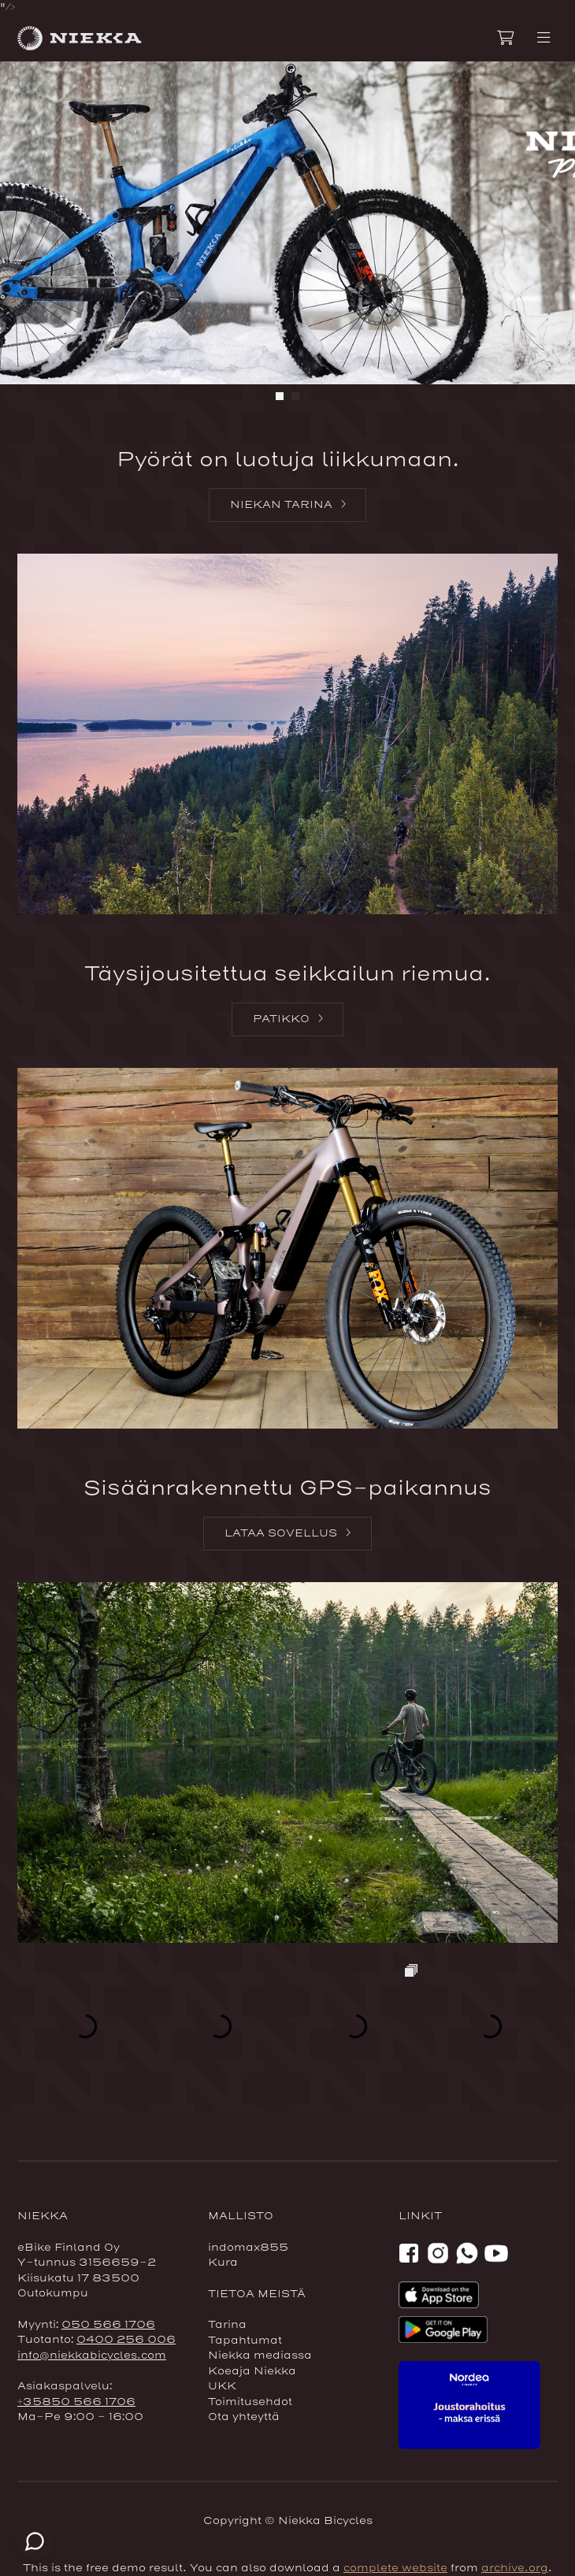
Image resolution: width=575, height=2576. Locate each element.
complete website (395, 2568)
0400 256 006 (126, 2339)
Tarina (227, 2324)
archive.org (514, 2568)
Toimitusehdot (250, 2402)
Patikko (281, 1019)
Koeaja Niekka (252, 2371)
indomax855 (248, 2247)
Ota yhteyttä (244, 2417)
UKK (222, 2386)
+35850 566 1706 (76, 2402)
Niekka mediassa (260, 2355)
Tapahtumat (245, 2340)
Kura (223, 2262)
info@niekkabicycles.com (91, 2355)
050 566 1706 (108, 2324)
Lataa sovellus (280, 1533)
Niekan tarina (281, 505)
